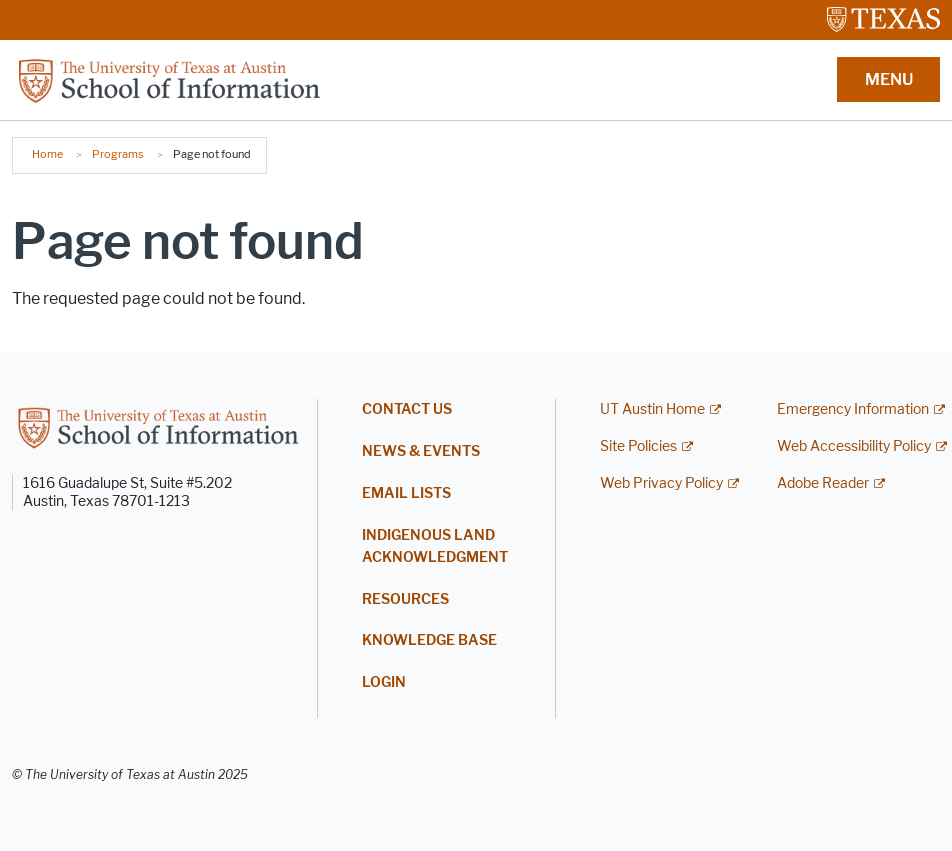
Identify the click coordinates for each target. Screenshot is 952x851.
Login (384, 682)
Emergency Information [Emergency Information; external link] (853, 409)
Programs (118, 154)
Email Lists (406, 493)
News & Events (421, 451)
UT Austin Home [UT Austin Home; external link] (652, 409)
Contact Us (407, 409)
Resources (405, 599)
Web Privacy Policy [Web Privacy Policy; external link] (661, 483)
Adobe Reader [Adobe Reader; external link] (823, 483)
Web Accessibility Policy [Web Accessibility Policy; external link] (854, 446)
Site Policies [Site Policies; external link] (638, 446)
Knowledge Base (429, 640)
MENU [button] (889, 79)
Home (47, 154)
